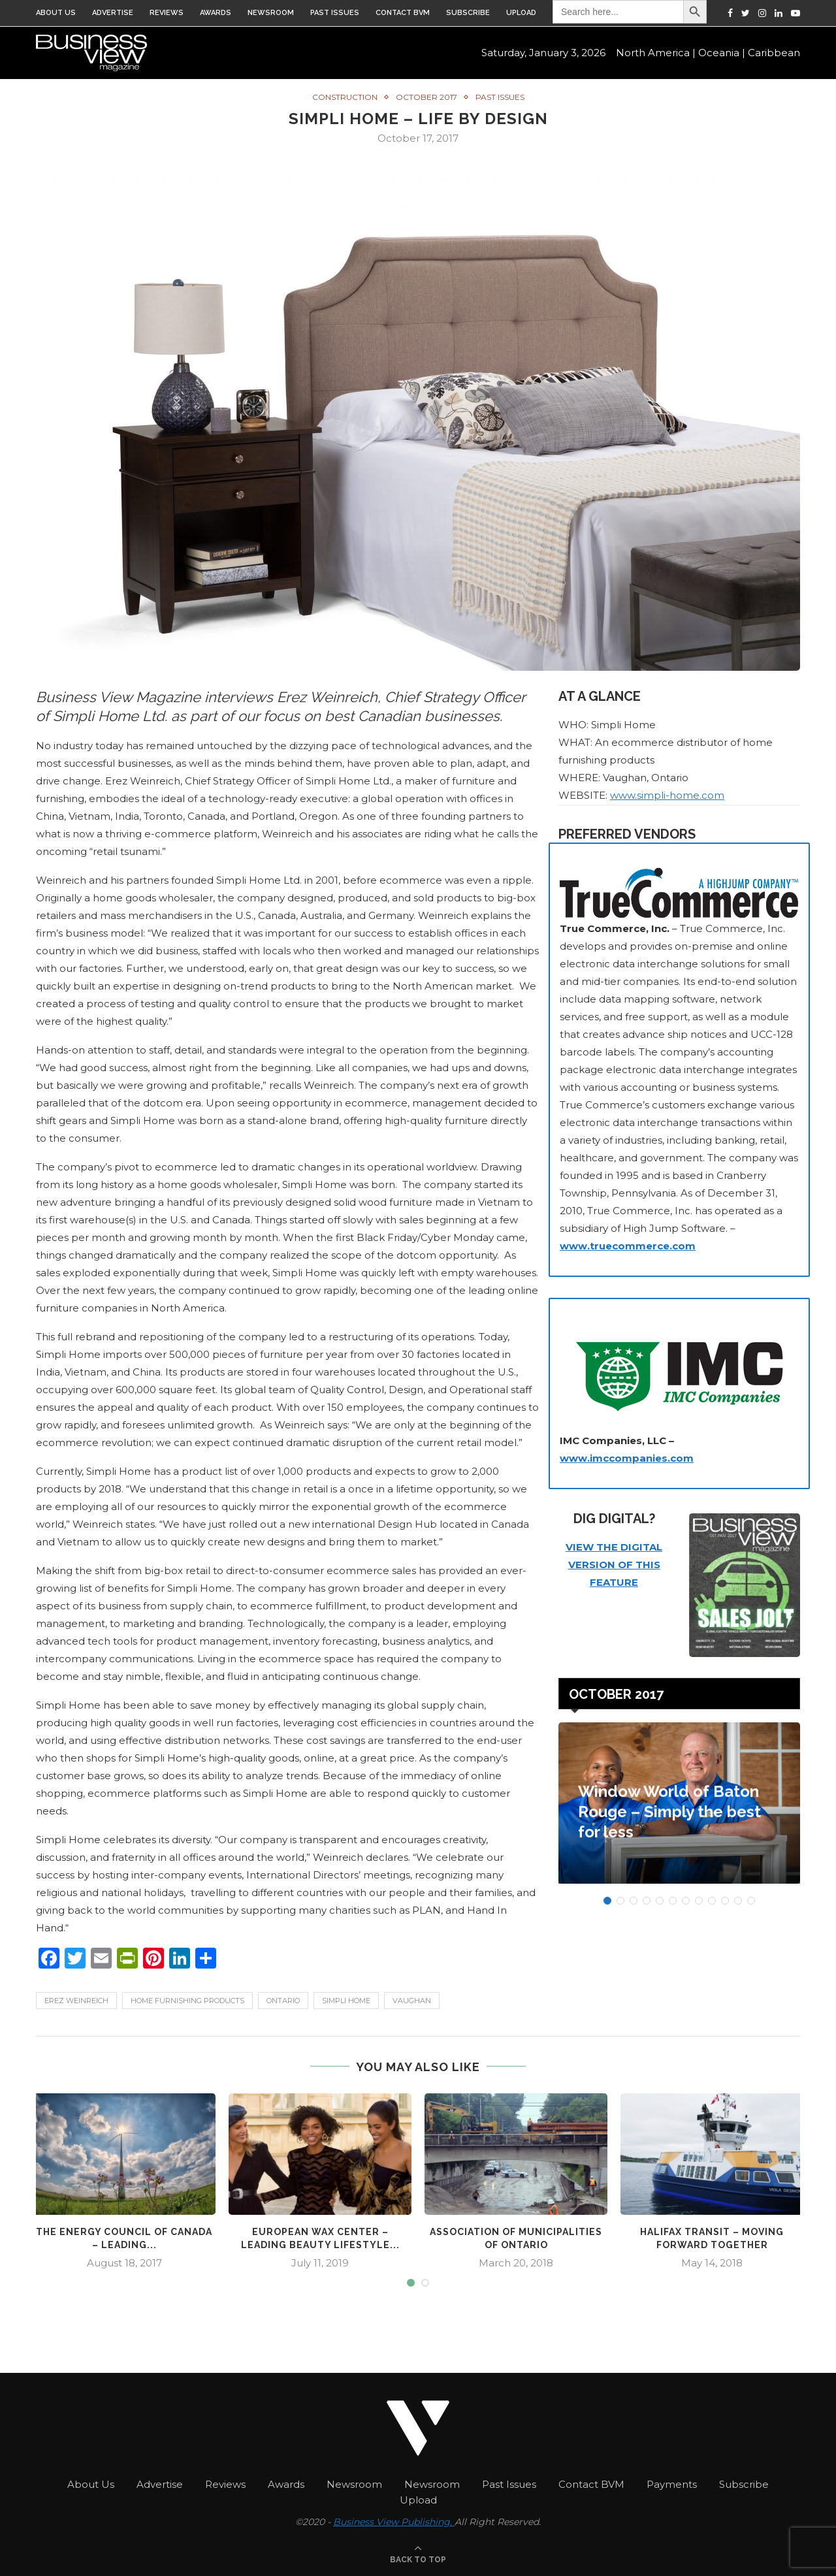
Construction (345, 96)
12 (751, 1900)
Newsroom (271, 12)
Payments (672, 2483)
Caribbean (774, 52)
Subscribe (468, 12)
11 (738, 1900)
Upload (521, 12)
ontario (283, 1999)
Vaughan (412, 1999)
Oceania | (721, 52)
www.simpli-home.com (667, 794)
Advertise (112, 12)
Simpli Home (346, 1999)
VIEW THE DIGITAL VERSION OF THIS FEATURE (614, 1564)
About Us (56, 12)
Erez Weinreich (76, 1999)
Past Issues (334, 12)
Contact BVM (403, 12)
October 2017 (426, 96)
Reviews (167, 12)
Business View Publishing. (394, 2520)
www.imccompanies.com (627, 1457)
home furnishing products (187, 1999)
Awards (215, 12)
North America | (656, 52)
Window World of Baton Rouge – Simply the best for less (669, 1817)
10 (725, 1900)
